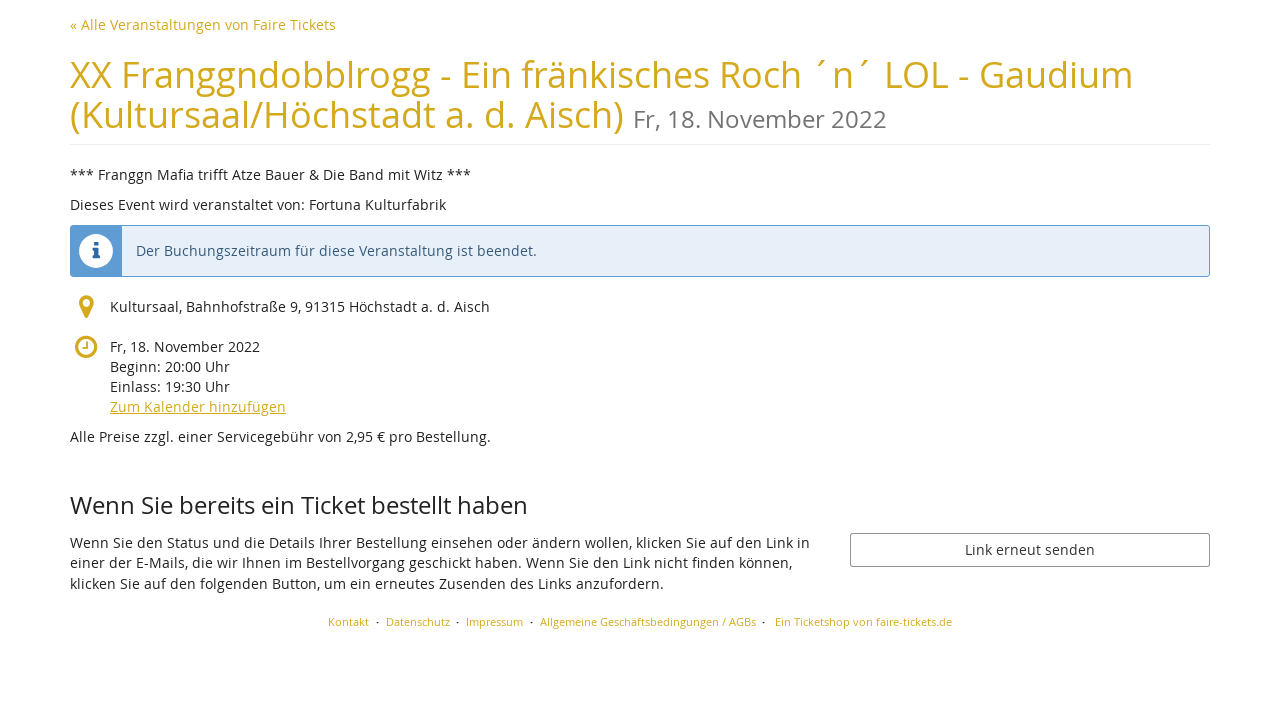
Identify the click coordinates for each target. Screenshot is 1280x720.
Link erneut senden (1030, 549)
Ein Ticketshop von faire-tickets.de (863, 621)
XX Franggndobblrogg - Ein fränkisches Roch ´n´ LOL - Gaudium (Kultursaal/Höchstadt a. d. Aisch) (601, 94)
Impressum (494, 621)
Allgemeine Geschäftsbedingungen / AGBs (648, 621)
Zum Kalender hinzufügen (198, 406)
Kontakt (348, 621)
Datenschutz (418, 621)
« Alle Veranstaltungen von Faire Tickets (203, 24)
